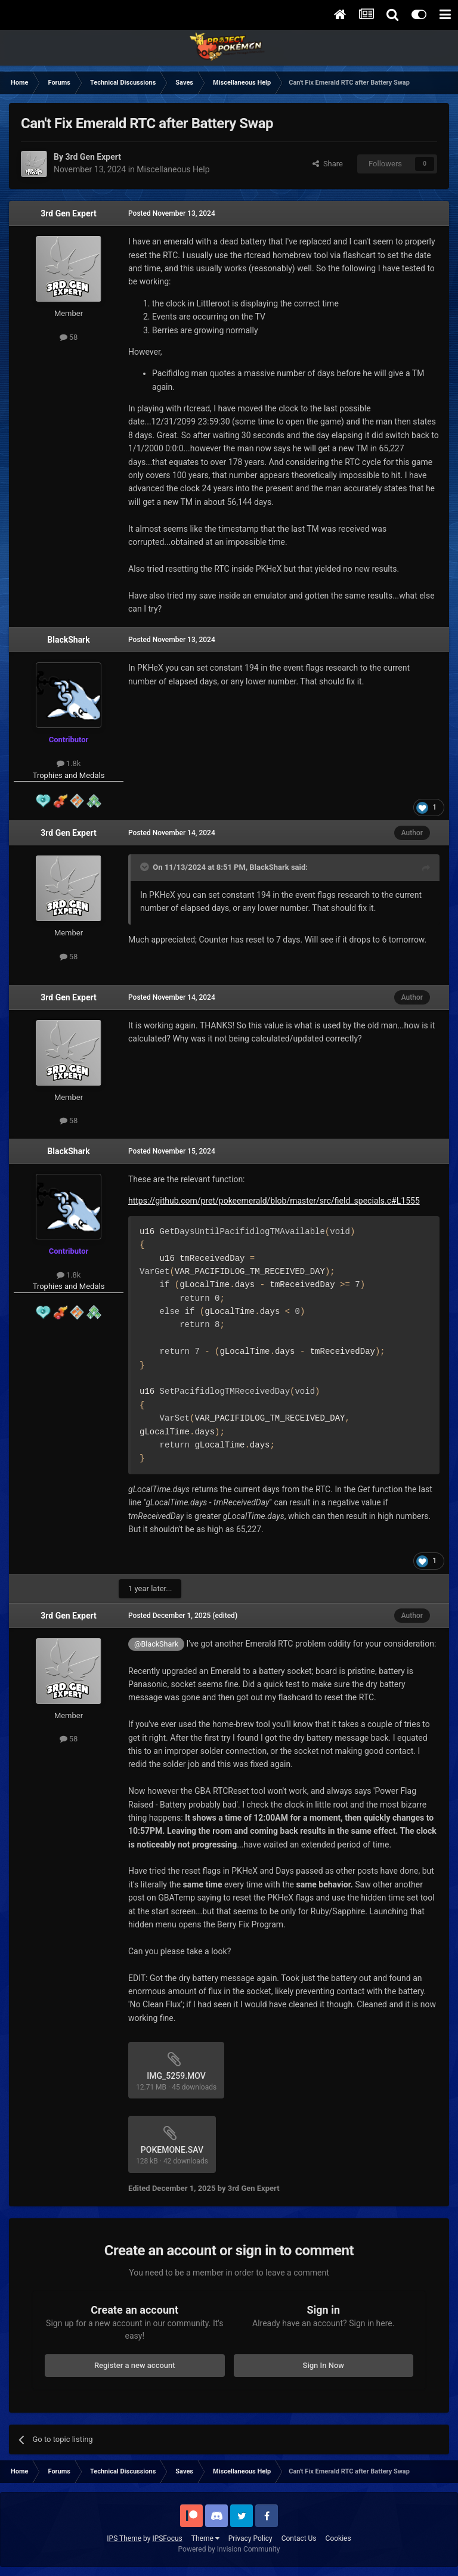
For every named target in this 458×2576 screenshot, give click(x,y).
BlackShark (68, 639)
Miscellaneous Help (173, 169)
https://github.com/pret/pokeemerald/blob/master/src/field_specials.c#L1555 (274, 1200)
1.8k (69, 763)
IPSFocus (167, 2538)
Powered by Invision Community (229, 2549)
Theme (205, 2538)
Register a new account (134, 2365)
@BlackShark (156, 1643)
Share (327, 163)
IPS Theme (124, 2538)
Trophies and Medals (69, 775)
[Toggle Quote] (145, 867)
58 (69, 337)
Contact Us (299, 2538)
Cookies (338, 2538)
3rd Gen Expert (68, 213)
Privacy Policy (250, 2538)
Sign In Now (323, 2365)
